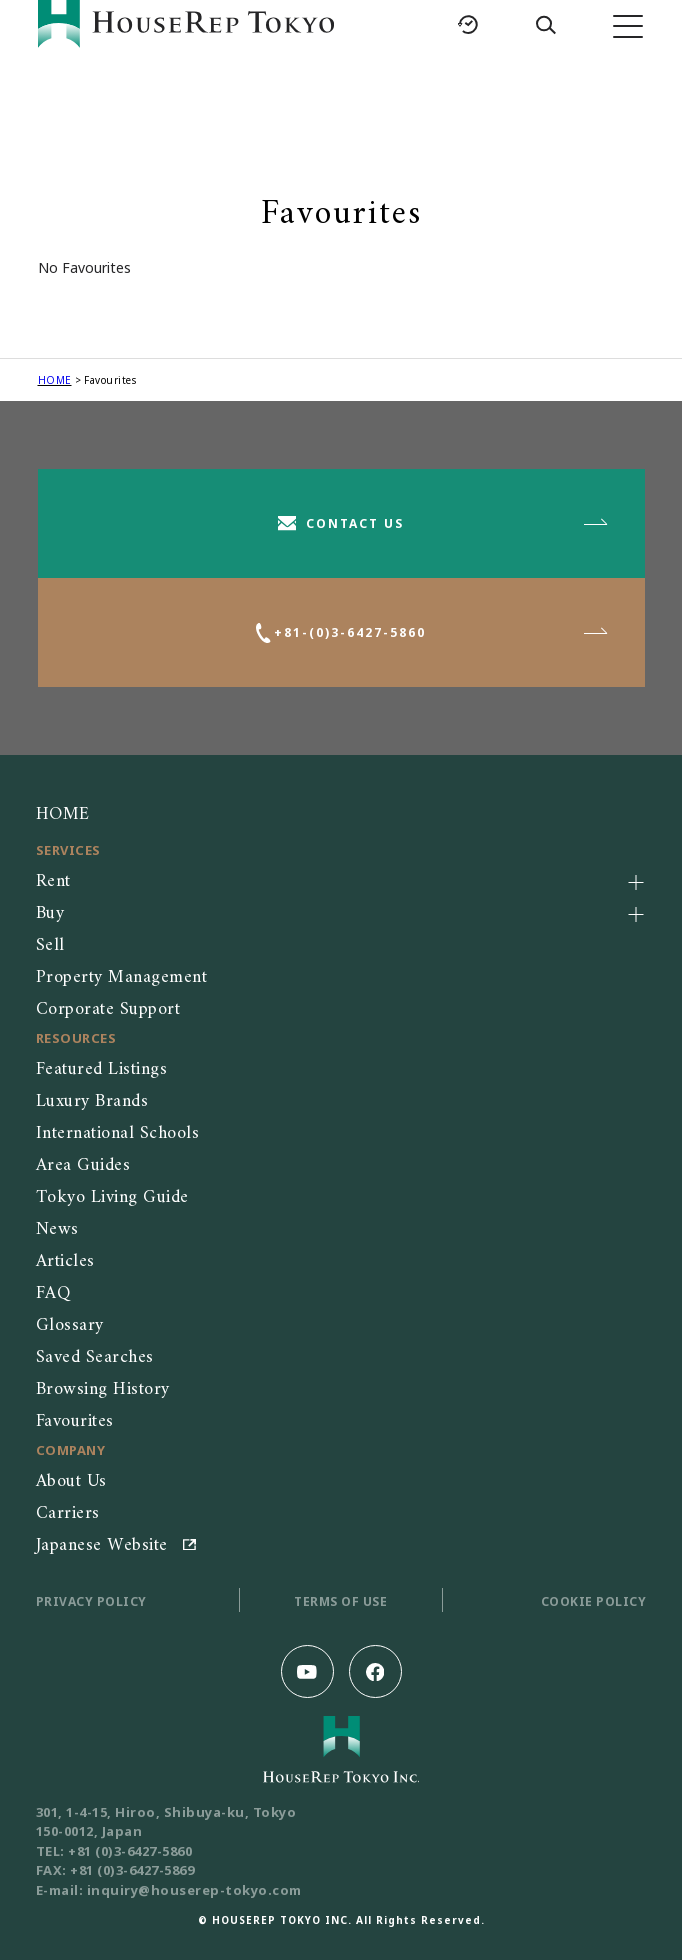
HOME (55, 380)
